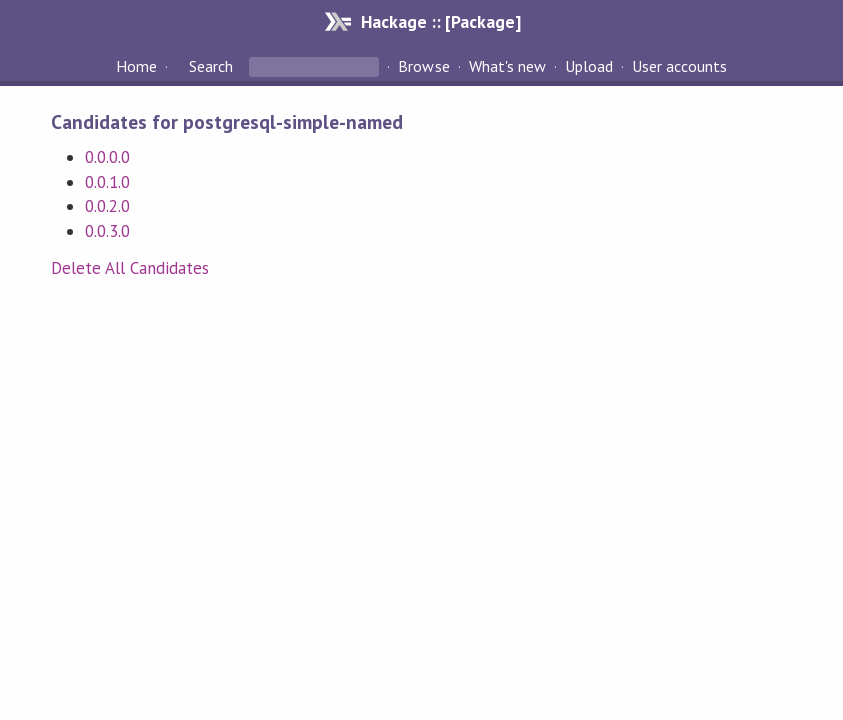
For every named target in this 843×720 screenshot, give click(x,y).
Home (136, 66)
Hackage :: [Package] (441, 21)
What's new (507, 66)
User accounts (679, 66)
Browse (423, 66)
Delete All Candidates (130, 268)
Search (211, 66)
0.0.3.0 (107, 231)
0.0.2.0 (107, 206)
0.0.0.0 (107, 157)
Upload (589, 66)
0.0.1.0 (107, 182)
